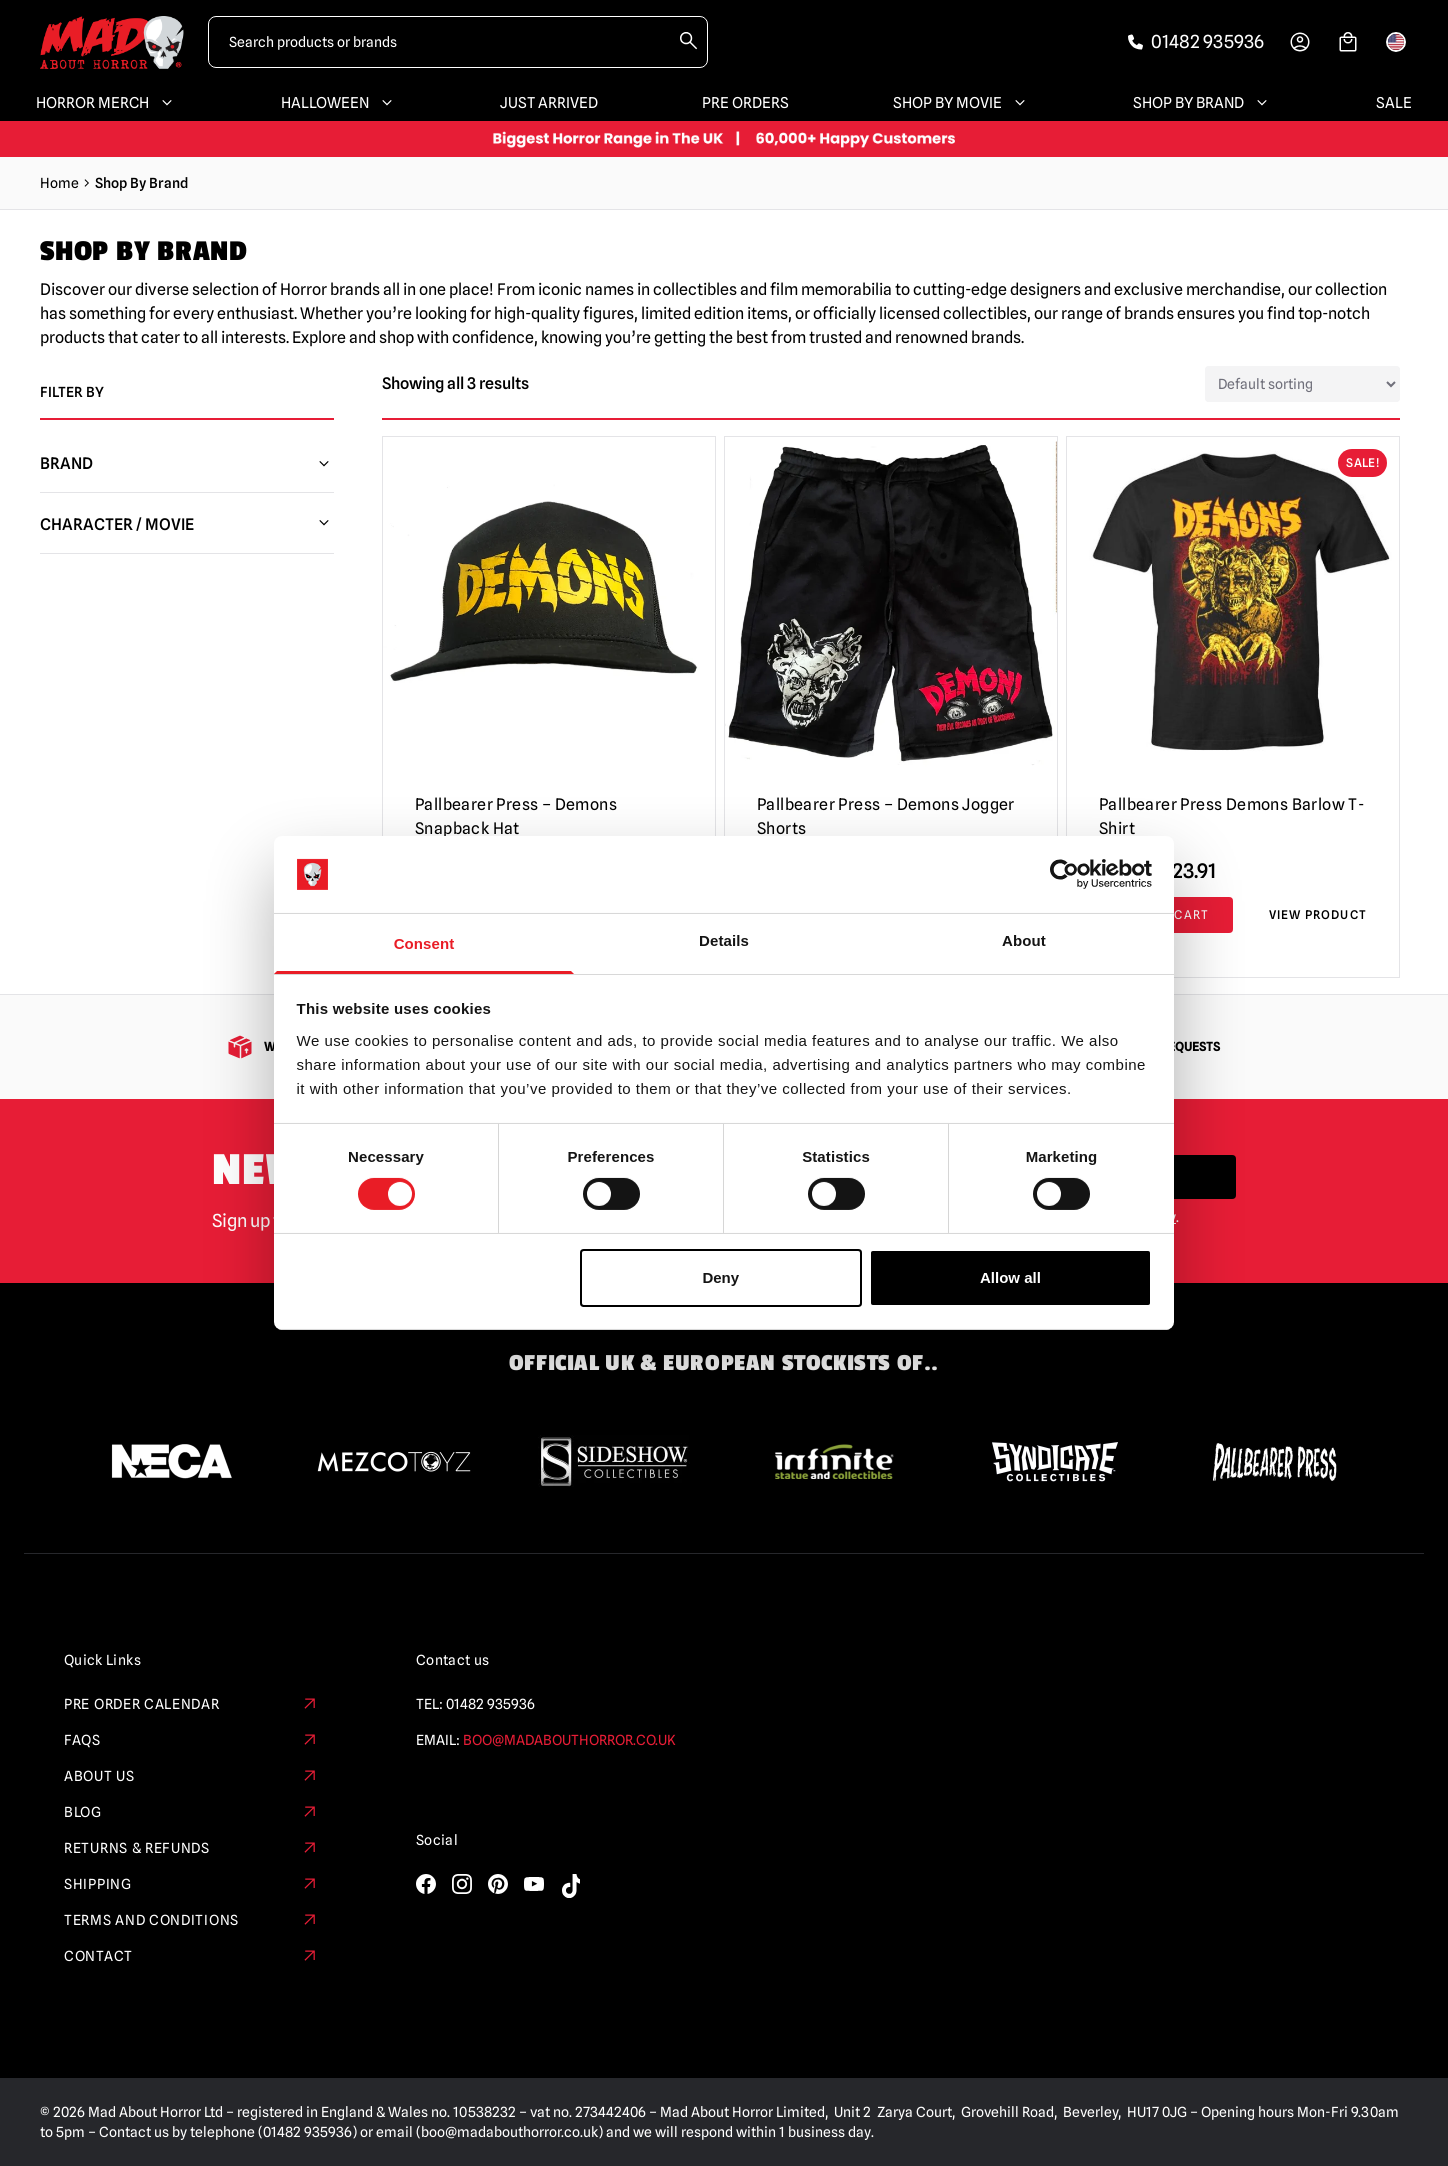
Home (59, 183)
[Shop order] (1302, 384)
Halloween (339, 103)
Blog (192, 1812)
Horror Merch (106, 103)
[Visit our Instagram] (462, 1884)
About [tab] (1024, 940)
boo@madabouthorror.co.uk (569, 1740)
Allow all (1010, 1277)
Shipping (192, 1884)
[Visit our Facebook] (426, 1884)
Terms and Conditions (192, 1920)
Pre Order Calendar (192, 1704)
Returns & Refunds (192, 1848)
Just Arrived (549, 103)
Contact (192, 1956)
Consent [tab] (424, 943)
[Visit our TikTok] (570, 1886)
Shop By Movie (961, 103)
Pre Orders (745, 103)
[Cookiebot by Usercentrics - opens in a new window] (1064, 874)
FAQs (192, 1740)
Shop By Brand (1202, 103)
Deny (720, 1277)
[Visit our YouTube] (534, 1884)
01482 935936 (490, 1704)
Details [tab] (724, 940)
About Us (192, 1776)
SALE (1394, 103)
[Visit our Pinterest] (498, 1884)
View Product (1318, 914)
